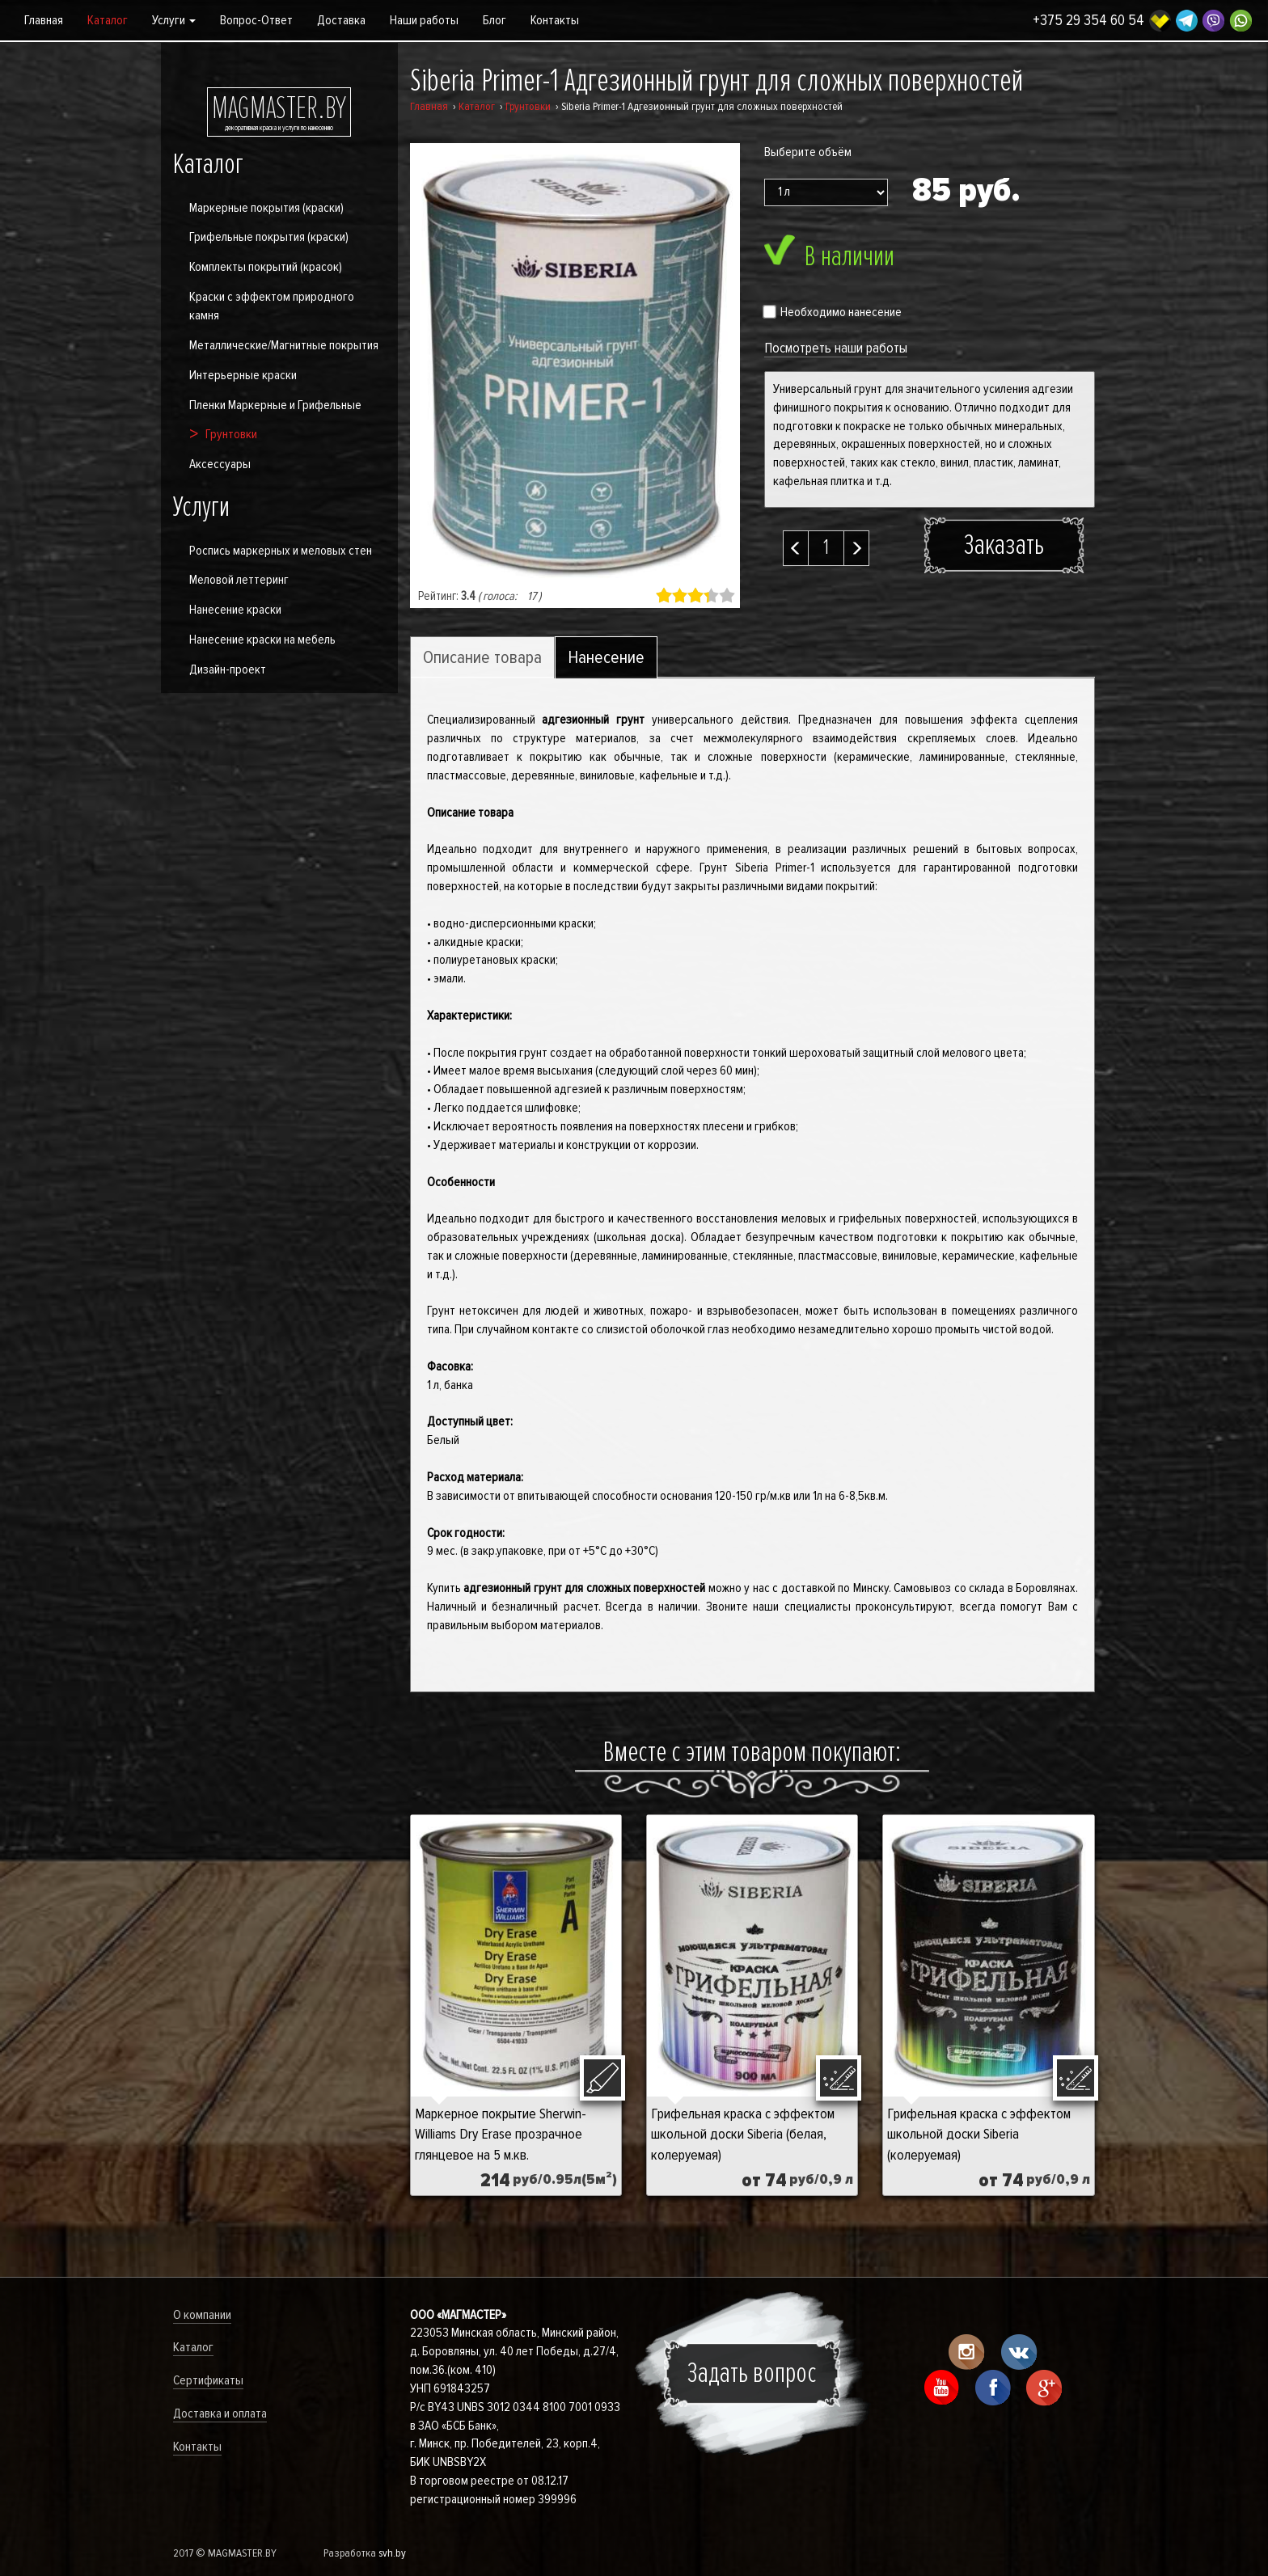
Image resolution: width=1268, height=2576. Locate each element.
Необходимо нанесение (833, 312)
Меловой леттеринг (239, 580)
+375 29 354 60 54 (1088, 20)
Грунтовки (231, 434)
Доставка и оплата (220, 2413)
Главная (43, 20)
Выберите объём (808, 152)
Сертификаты (208, 2380)
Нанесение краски (235, 610)
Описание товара (482, 658)
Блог (494, 20)
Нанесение (606, 658)
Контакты (554, 20)
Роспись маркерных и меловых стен (280, 551)
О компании (202, 2315)
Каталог (107, 20)
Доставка (341, 20)
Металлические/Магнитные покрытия (283, 345)
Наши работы (424, 20)
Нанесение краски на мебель (262, 639)
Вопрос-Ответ (256, 20)
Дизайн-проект (227, 669)
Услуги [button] (174, 20)
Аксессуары (220, 464)
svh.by (392, 2553)
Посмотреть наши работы (835, 348)
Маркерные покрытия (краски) (266, 208)
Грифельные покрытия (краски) (269, 237)
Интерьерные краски (243, 375)
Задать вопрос (752, 2373)
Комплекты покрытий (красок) (265, 267)
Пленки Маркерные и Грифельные (275, 405)
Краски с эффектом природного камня (271, 306)
